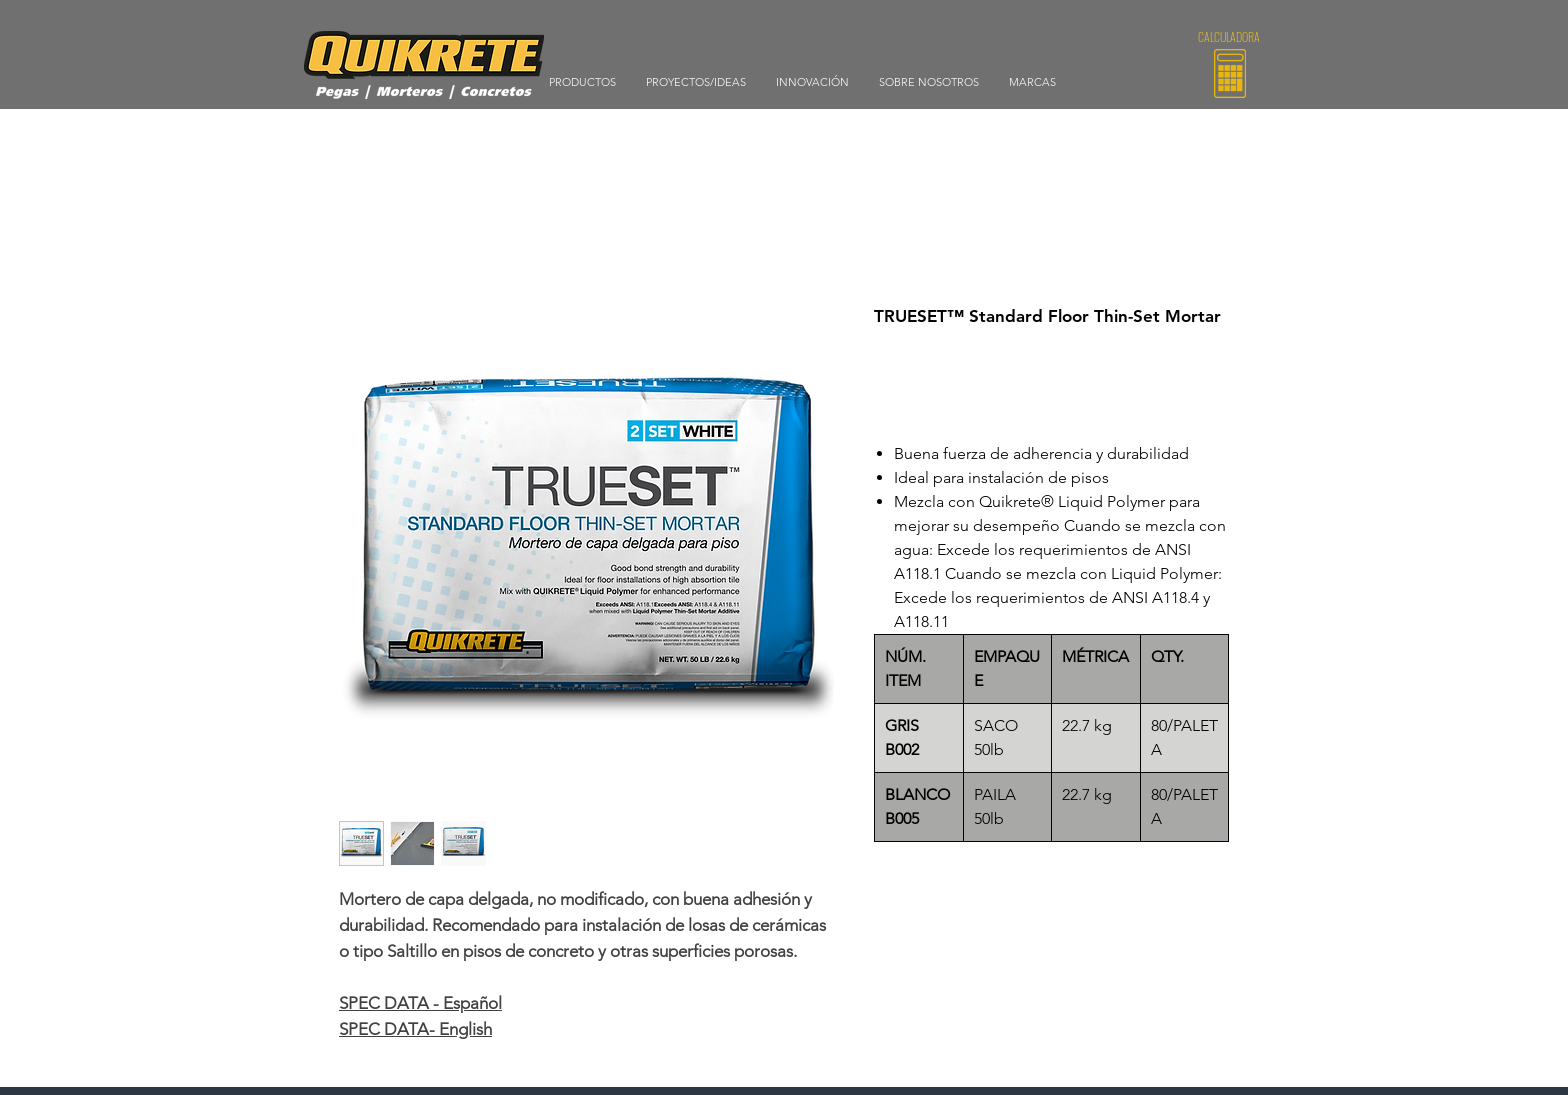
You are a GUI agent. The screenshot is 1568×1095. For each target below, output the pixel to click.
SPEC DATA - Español (420, 1003)
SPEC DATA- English (415, 1029)
